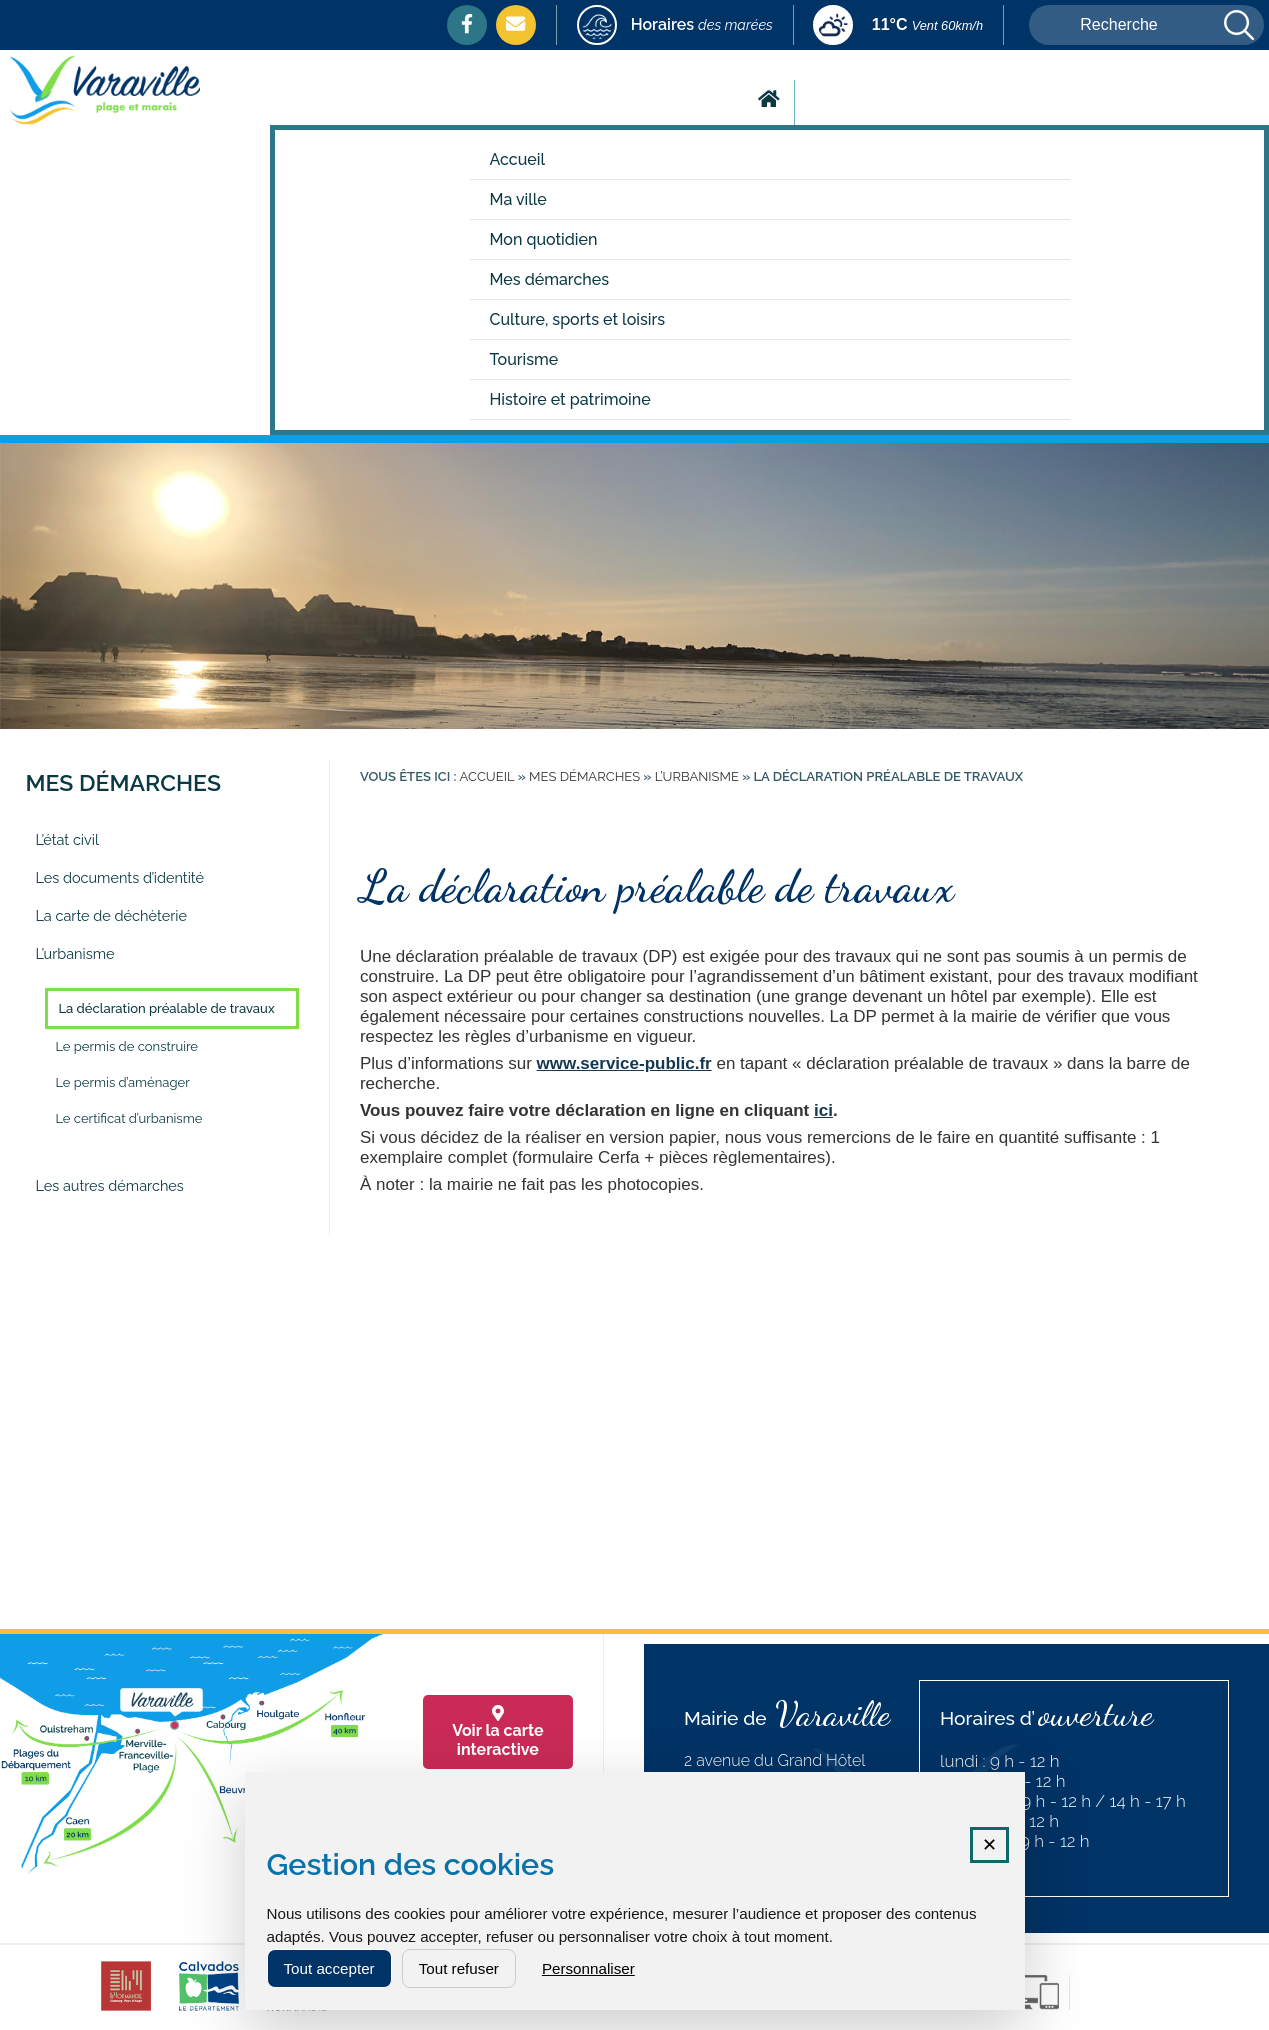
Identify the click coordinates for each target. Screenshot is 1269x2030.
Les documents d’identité (119, 877)
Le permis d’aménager (122, 1082)
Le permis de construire (126, 1046)
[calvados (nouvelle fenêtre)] (209, 2010)
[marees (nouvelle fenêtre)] (675, 26)
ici (823, 1110)
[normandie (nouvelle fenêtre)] (296, 2010)
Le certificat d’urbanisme (128, 1118)
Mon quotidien (544, 239)
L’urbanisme (74, 953)
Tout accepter (329, 1968)
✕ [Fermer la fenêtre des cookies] (989, 1845)
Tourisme (524, 359)
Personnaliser (588, 1968)
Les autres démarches (109, 1185)
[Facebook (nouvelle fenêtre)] (467, 24)
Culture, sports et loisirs (578, 319)
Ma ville (518, 199)
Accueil (518, 159)
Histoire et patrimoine (570, 399)
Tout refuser (459, 1968)
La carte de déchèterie (111, 915)
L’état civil (67, 839)
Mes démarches (550, 279)
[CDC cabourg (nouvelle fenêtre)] (126, 2010)
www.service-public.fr (624, 1063)
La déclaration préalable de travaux (166, 1008)
